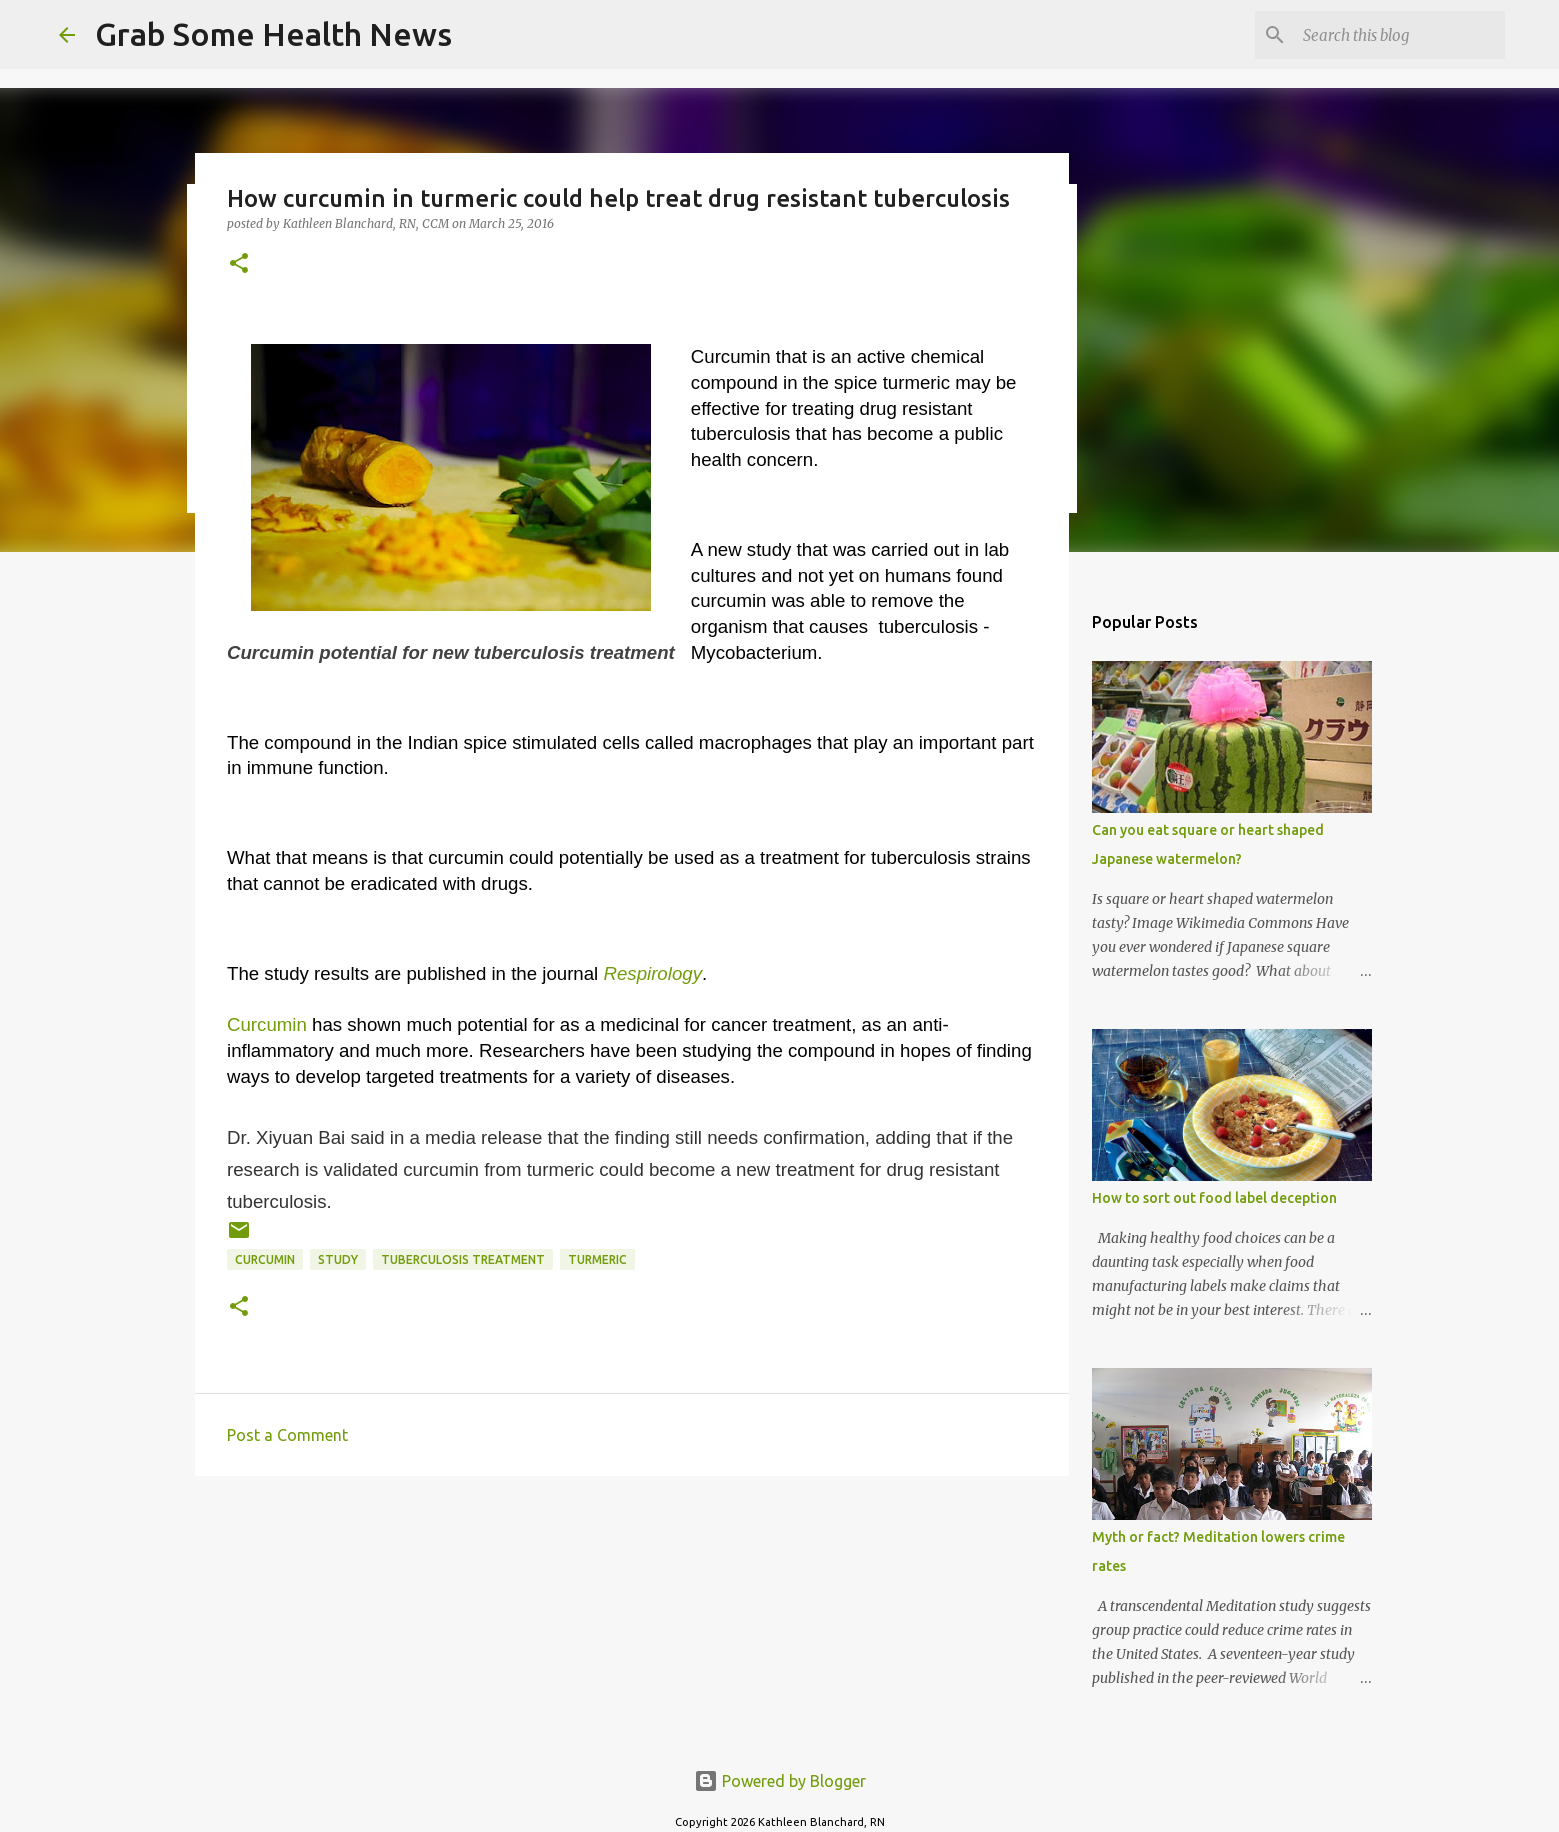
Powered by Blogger (780, 1781)
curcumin (265, 1259)
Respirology (652, 973)
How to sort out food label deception (1214, 1198)
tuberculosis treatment (463, 1259)
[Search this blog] (1400, 35)
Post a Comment (287, 1435)
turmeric (597, 1259)
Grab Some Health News (273, 34)
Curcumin (267, 1024)
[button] (239, 264)
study (338, 1259)
